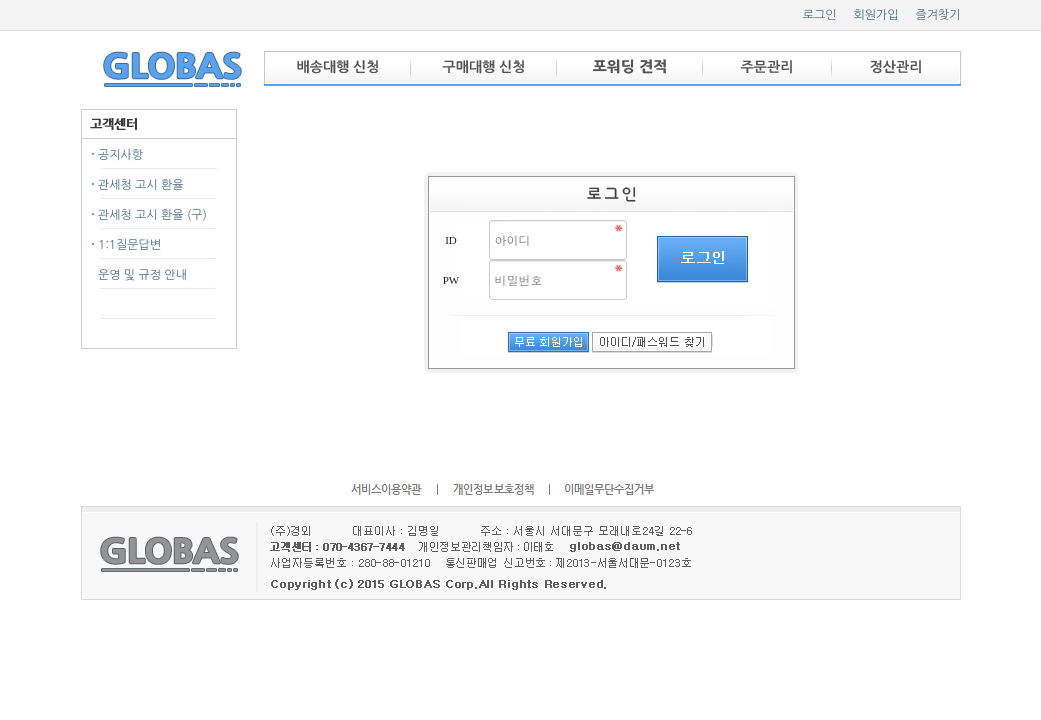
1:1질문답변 (129, 245)
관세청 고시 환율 (141, 185)
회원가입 (875, 15)
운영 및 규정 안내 (142, 275)
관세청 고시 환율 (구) (152, 215)
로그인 (820, 15)
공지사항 (120, 155)
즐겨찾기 (937, 15)
